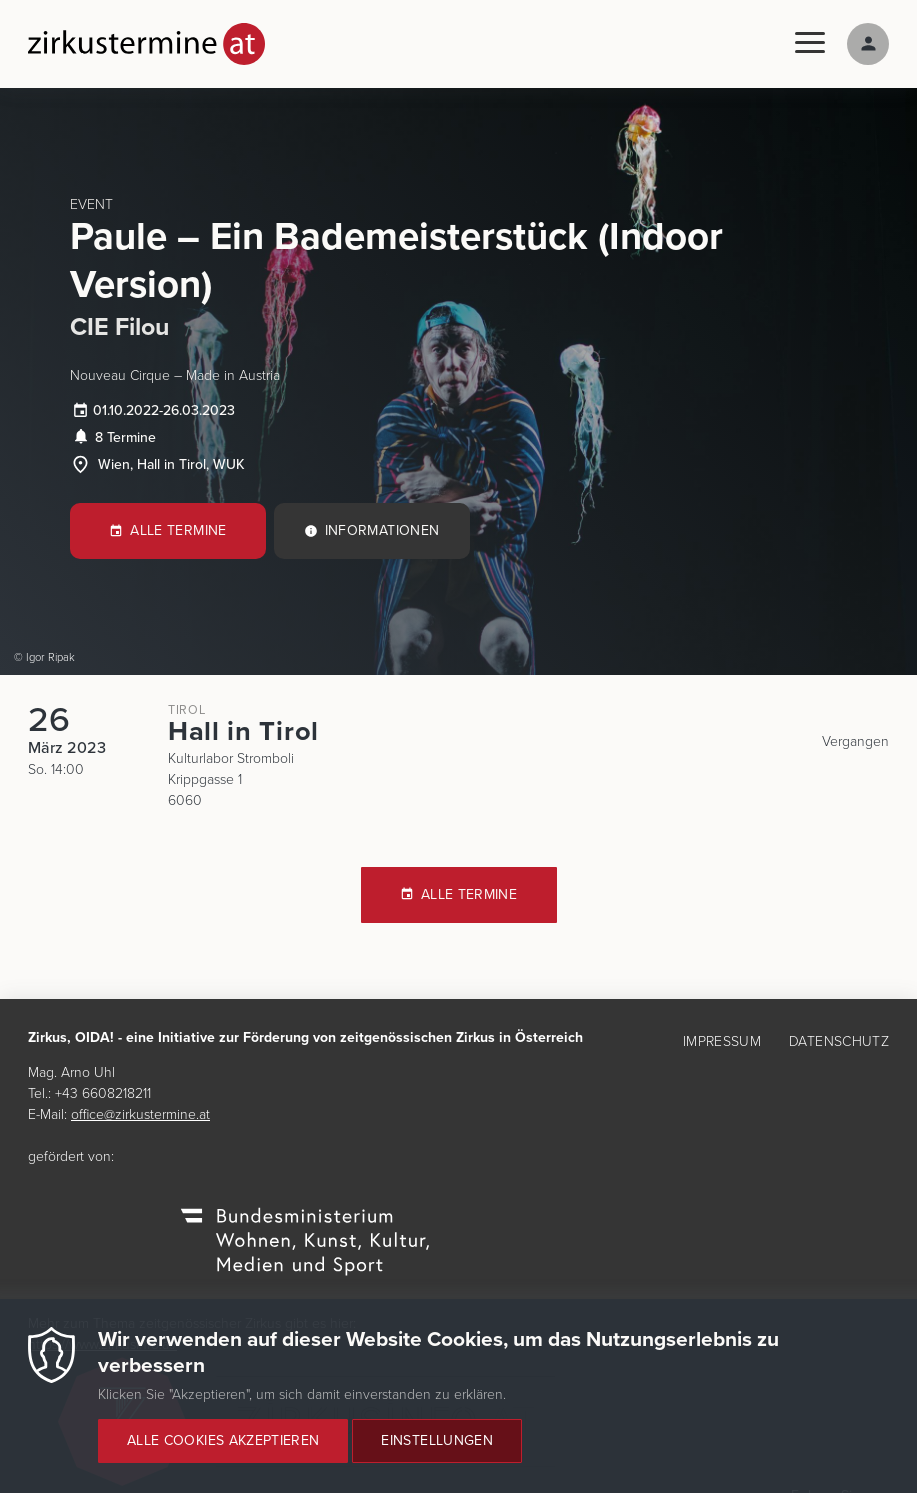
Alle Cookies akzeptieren (223, 1455)
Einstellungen (437, 1455)
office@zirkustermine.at (140, 1114)
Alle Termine (178, 530)
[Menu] (810, 43)
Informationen (382, 530)
